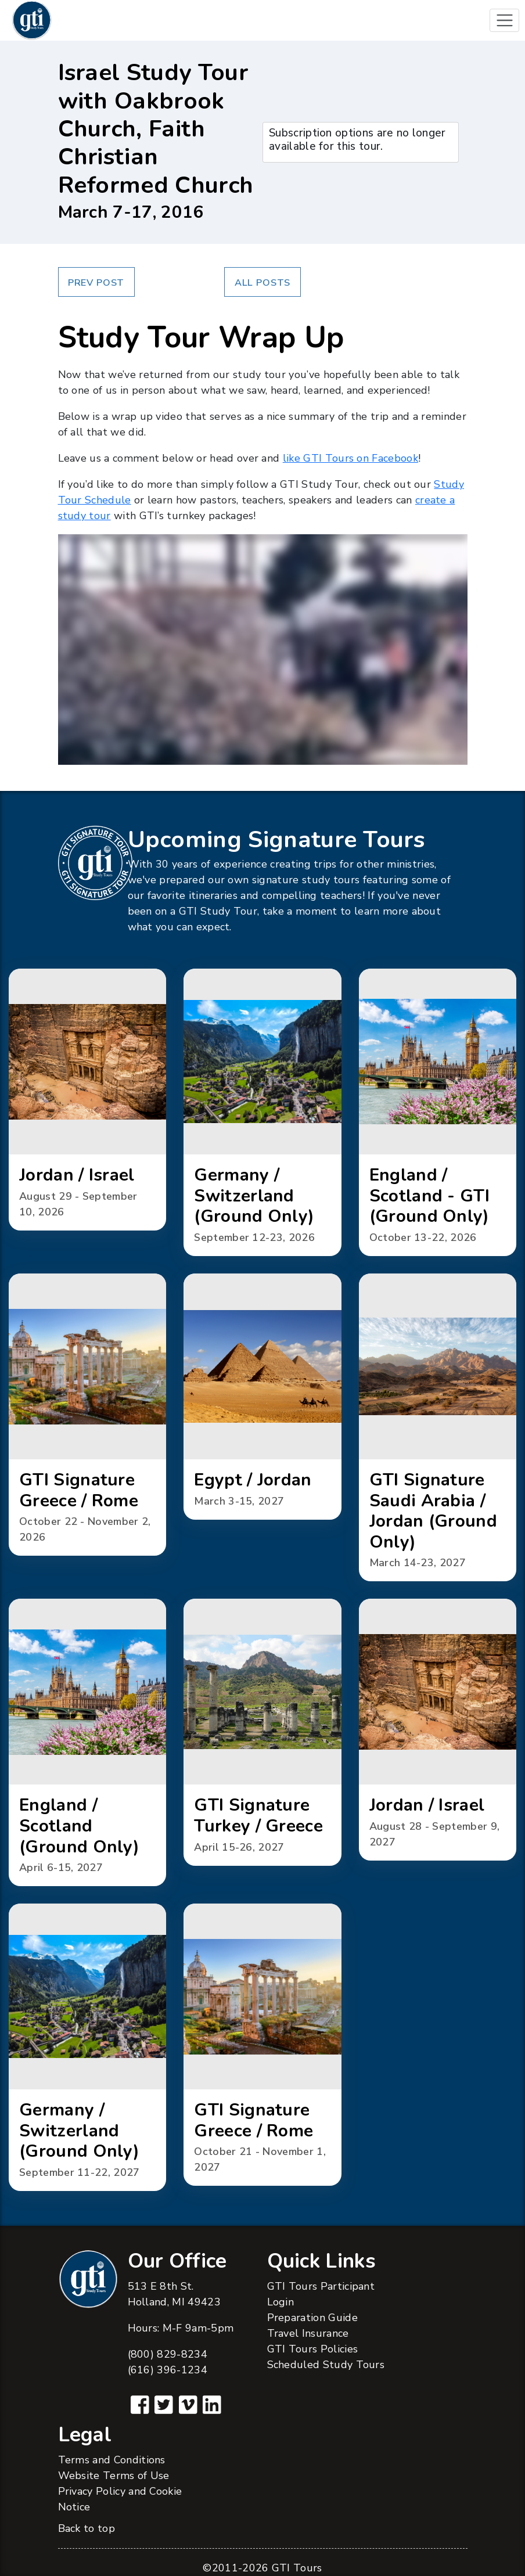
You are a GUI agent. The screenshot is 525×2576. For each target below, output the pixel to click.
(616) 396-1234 (167, 2370)
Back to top (86, 2528)
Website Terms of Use (114, 2476)
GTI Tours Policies (312, 2349)
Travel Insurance (308, 2333)
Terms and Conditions (112, 2460)
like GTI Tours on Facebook (350, 458)
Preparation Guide (312, 2318)
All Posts (262, 282)
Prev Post (96, 282)
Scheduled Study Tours (326, 2365)
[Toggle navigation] (504, 21)
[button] (87, 1100)
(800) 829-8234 (167, 2354)
